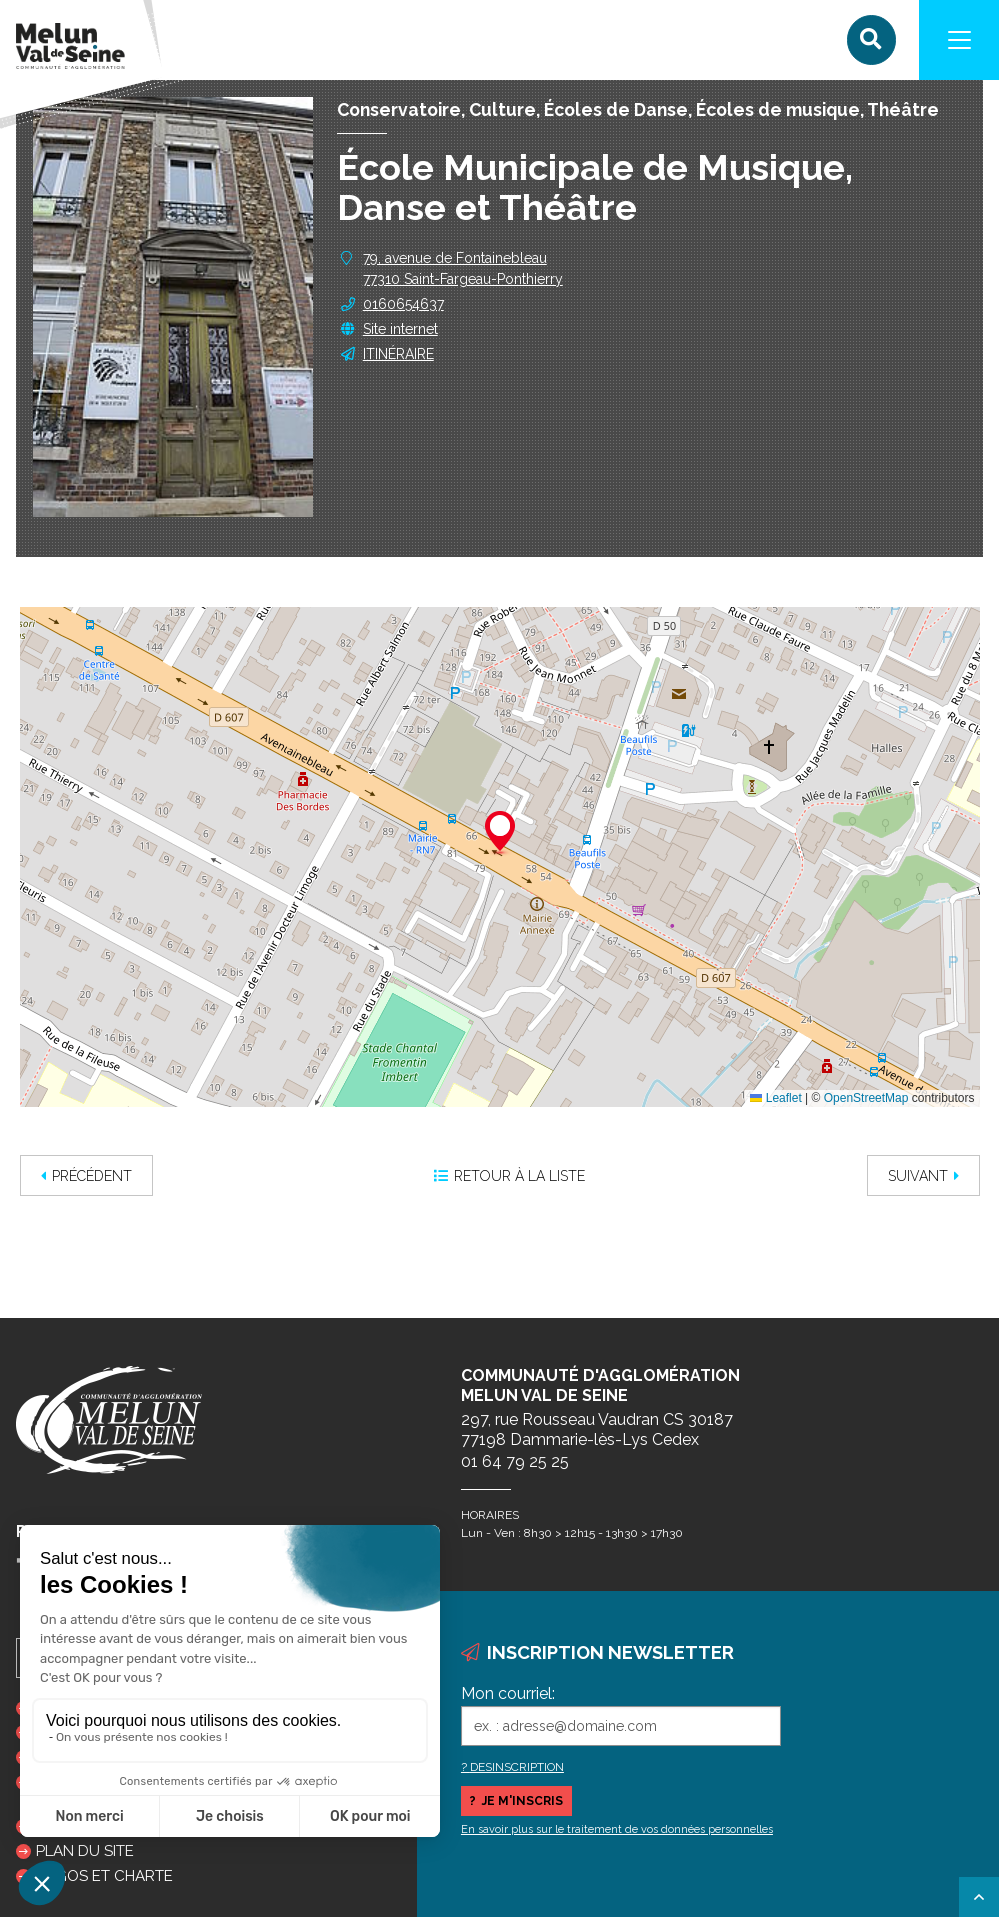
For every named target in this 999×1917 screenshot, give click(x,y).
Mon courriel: (508, 1693)
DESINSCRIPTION (517, 1767)
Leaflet (775, 1098)
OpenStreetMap (866, 1098)
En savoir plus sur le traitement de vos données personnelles (617, 1829)
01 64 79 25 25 (515, 1461)
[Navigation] (959, 40)
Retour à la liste (509, 1176)
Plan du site (85, 1851)
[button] (500, 834)
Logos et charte (104, 1876)
